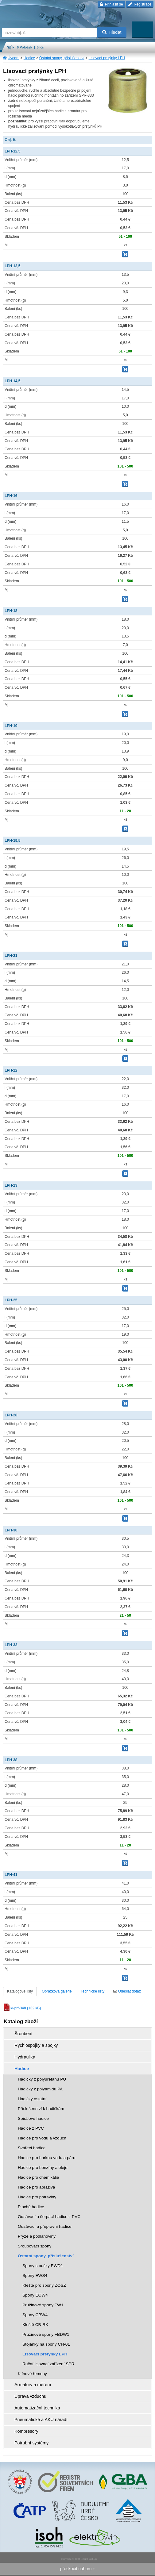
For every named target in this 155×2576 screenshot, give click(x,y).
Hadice (29, 58)
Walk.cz (93, 2559)
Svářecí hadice (31, 2148)
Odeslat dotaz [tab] (127, 1991)
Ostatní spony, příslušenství (61, 58)
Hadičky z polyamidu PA (40, 2089)
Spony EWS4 (34, 2275)
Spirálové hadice (33, 2118)
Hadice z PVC (31, 2128)
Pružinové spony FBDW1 (45, 2334)
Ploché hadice (31, 2206)
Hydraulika (24, 2056)
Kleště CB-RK (35, 2324)
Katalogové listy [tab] (20, 1991)
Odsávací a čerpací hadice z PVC (49, 2216)
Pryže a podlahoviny (37, 2236)
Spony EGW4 (35, 2295)
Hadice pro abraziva (36, 2187)
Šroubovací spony (34, 2246)
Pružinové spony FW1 (43, 2305)
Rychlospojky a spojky (36, 2045)
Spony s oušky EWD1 (42, 2265)
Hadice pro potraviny (37, 2197)
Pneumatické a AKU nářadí (41, 2419)
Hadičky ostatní (32, 2099)
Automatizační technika (37, 2407)
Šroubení (23, 2033)
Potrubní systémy (31, 2442)
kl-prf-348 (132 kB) (22, 2008)
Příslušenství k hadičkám (41, 2108)
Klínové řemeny (32, 2373)
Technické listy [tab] (92, 1991)
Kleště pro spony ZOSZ (44, 2285)
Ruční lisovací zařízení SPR (48, 2364)
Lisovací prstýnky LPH (107, 58)
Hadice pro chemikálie (38, 2177)
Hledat (112, 32)
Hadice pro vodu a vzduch (42, 2138)
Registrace (139, 4)
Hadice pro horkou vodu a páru (47, 2157)
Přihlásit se (111, 4)
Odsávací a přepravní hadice (45, 2226)
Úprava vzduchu (30, 2396)
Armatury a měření (32, 2384)
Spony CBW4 (35, 2314)
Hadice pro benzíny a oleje (43, 2167)
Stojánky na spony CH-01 (46, 2344)
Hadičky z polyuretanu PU (42, 2079)
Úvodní (13, 58)
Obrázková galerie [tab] (57, 1991)
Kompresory (26, 2431)
